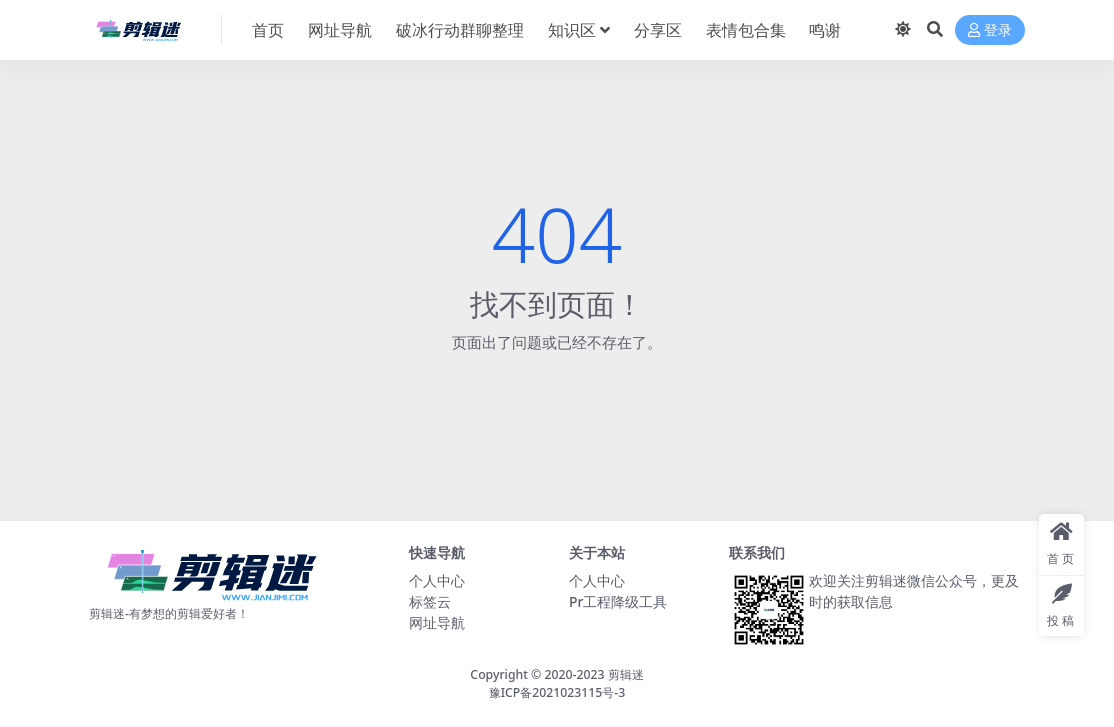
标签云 (430, 601)
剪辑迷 (626, 674)
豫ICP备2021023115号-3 (557, 692)
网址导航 (437, 622)
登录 (990, 30)
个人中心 (437, 580)
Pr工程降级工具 (618, 601)
